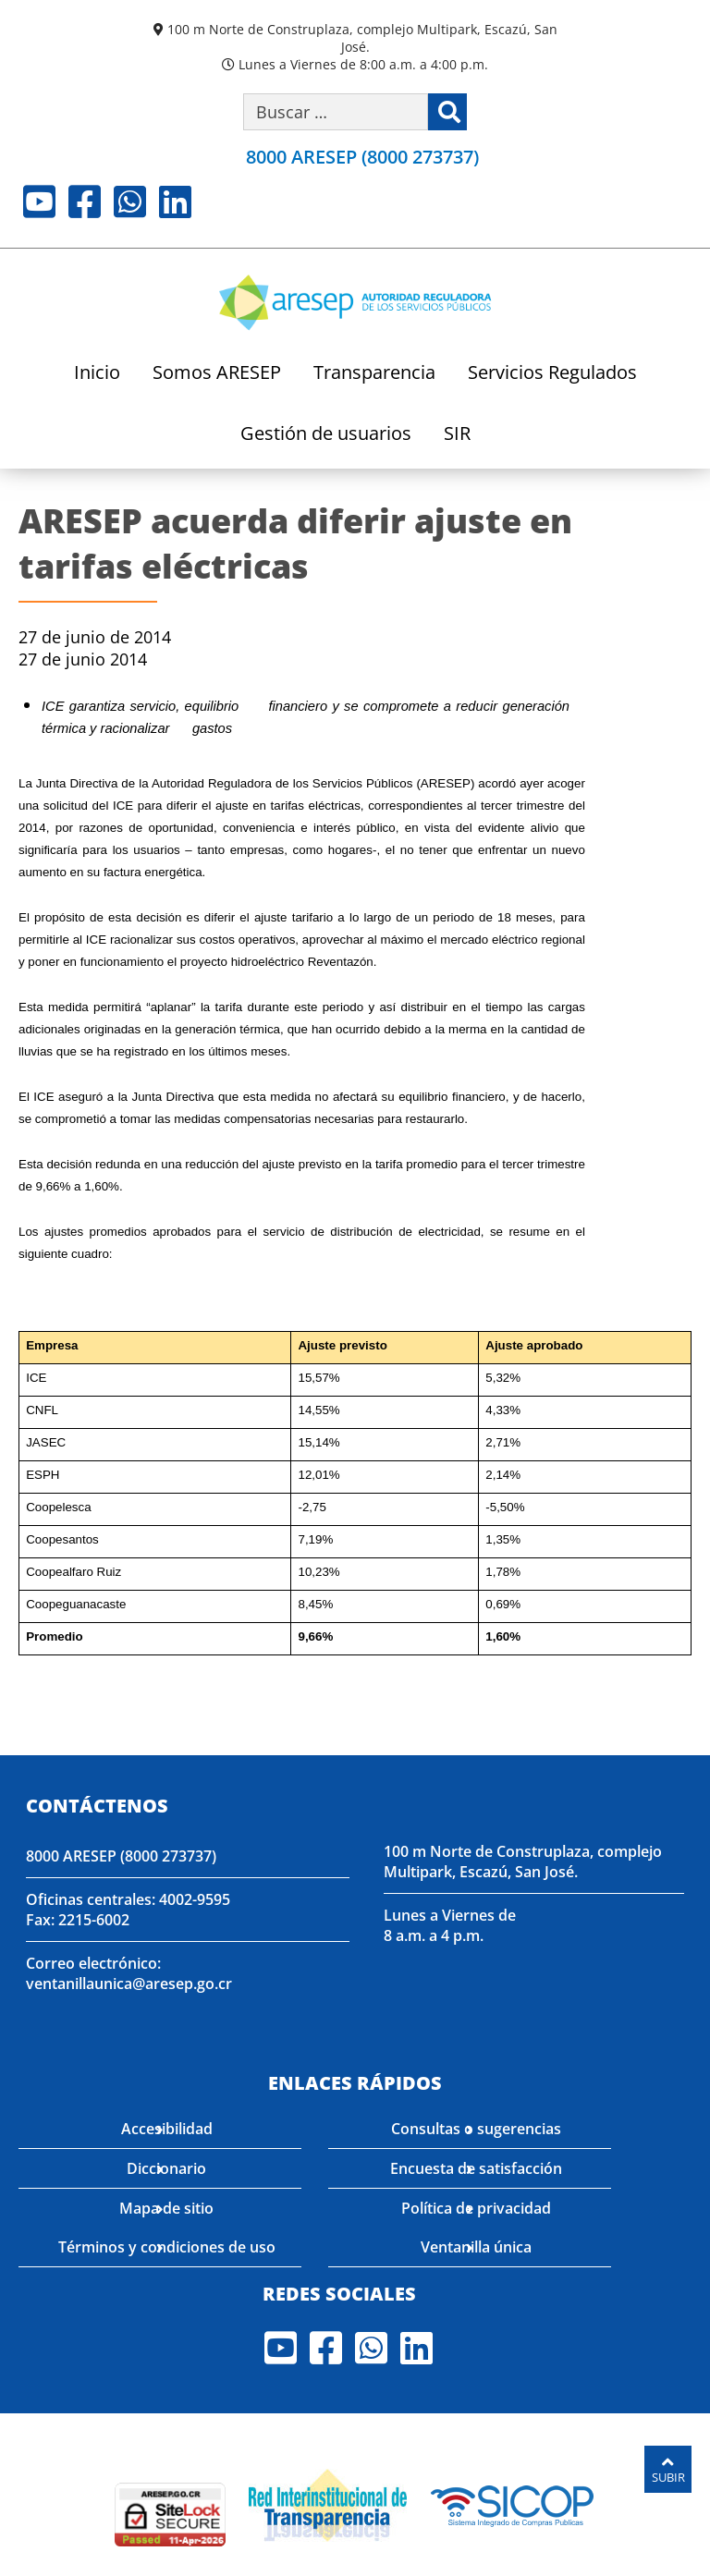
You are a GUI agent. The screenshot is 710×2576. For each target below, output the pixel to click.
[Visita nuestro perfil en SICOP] (513, 2500)
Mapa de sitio (166, 2206)
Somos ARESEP (217, 374)
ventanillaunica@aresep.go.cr (128, 1982)
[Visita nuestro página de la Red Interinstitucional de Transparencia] (327, 2500)
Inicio (97, 374)
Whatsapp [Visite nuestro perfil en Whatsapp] (130, 201)
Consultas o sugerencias (476, 2127)
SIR (457, 435)
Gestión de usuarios (325, 435)
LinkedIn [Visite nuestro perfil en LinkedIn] (175, 201)
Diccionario (166, 2166)
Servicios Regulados (552, 374)
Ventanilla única (476, 2245)
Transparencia (374, 374)
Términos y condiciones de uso (166, 2245)
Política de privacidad (476, 2206)
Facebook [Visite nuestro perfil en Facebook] (84, 201)
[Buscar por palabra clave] (335, 111)
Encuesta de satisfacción (476, 2166)
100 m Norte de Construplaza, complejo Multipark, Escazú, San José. (362, 37)
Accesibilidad (167, 2127)
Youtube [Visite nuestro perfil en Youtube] (39, 201)
